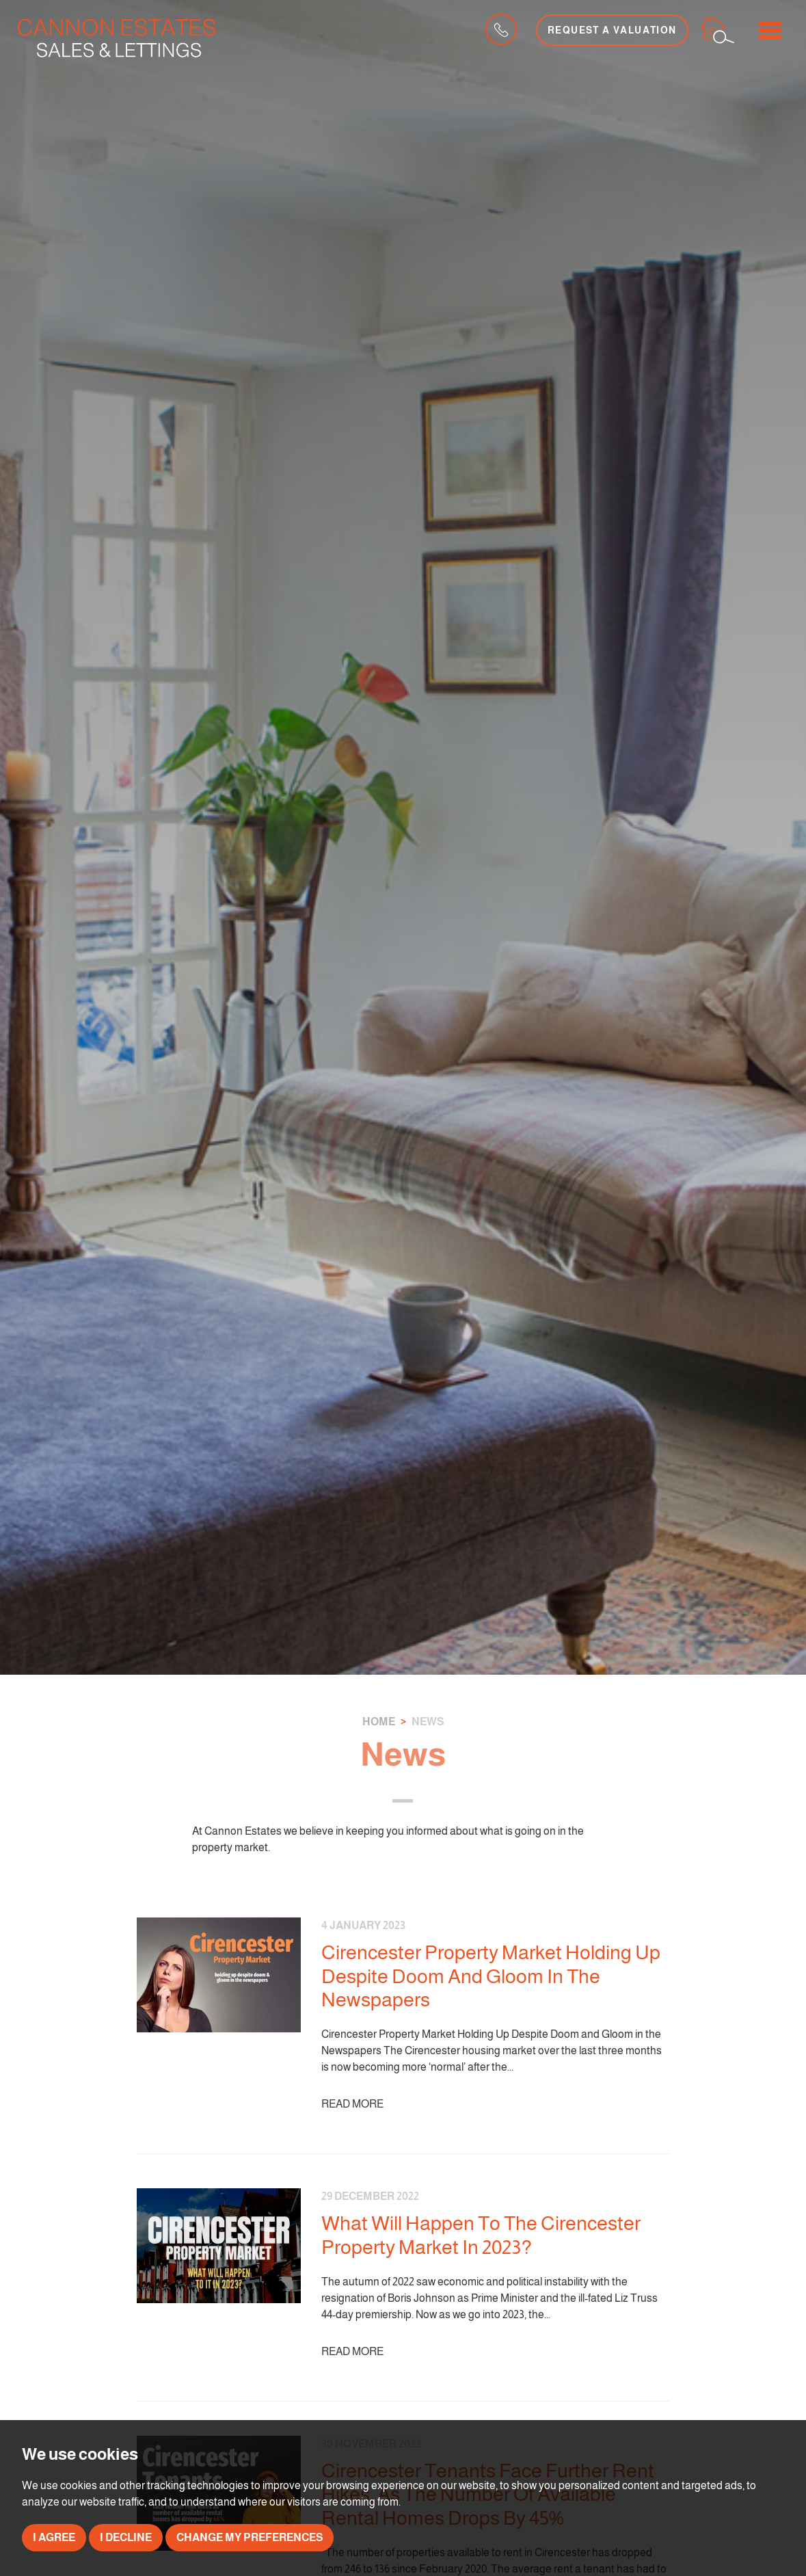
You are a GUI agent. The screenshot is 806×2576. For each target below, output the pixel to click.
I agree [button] (54, 2537)
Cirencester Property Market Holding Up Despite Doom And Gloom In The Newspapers (490, 1975)
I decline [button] (126, 2537)
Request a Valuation (612, 30)
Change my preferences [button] (249, 2537)
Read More (352, 2104)
